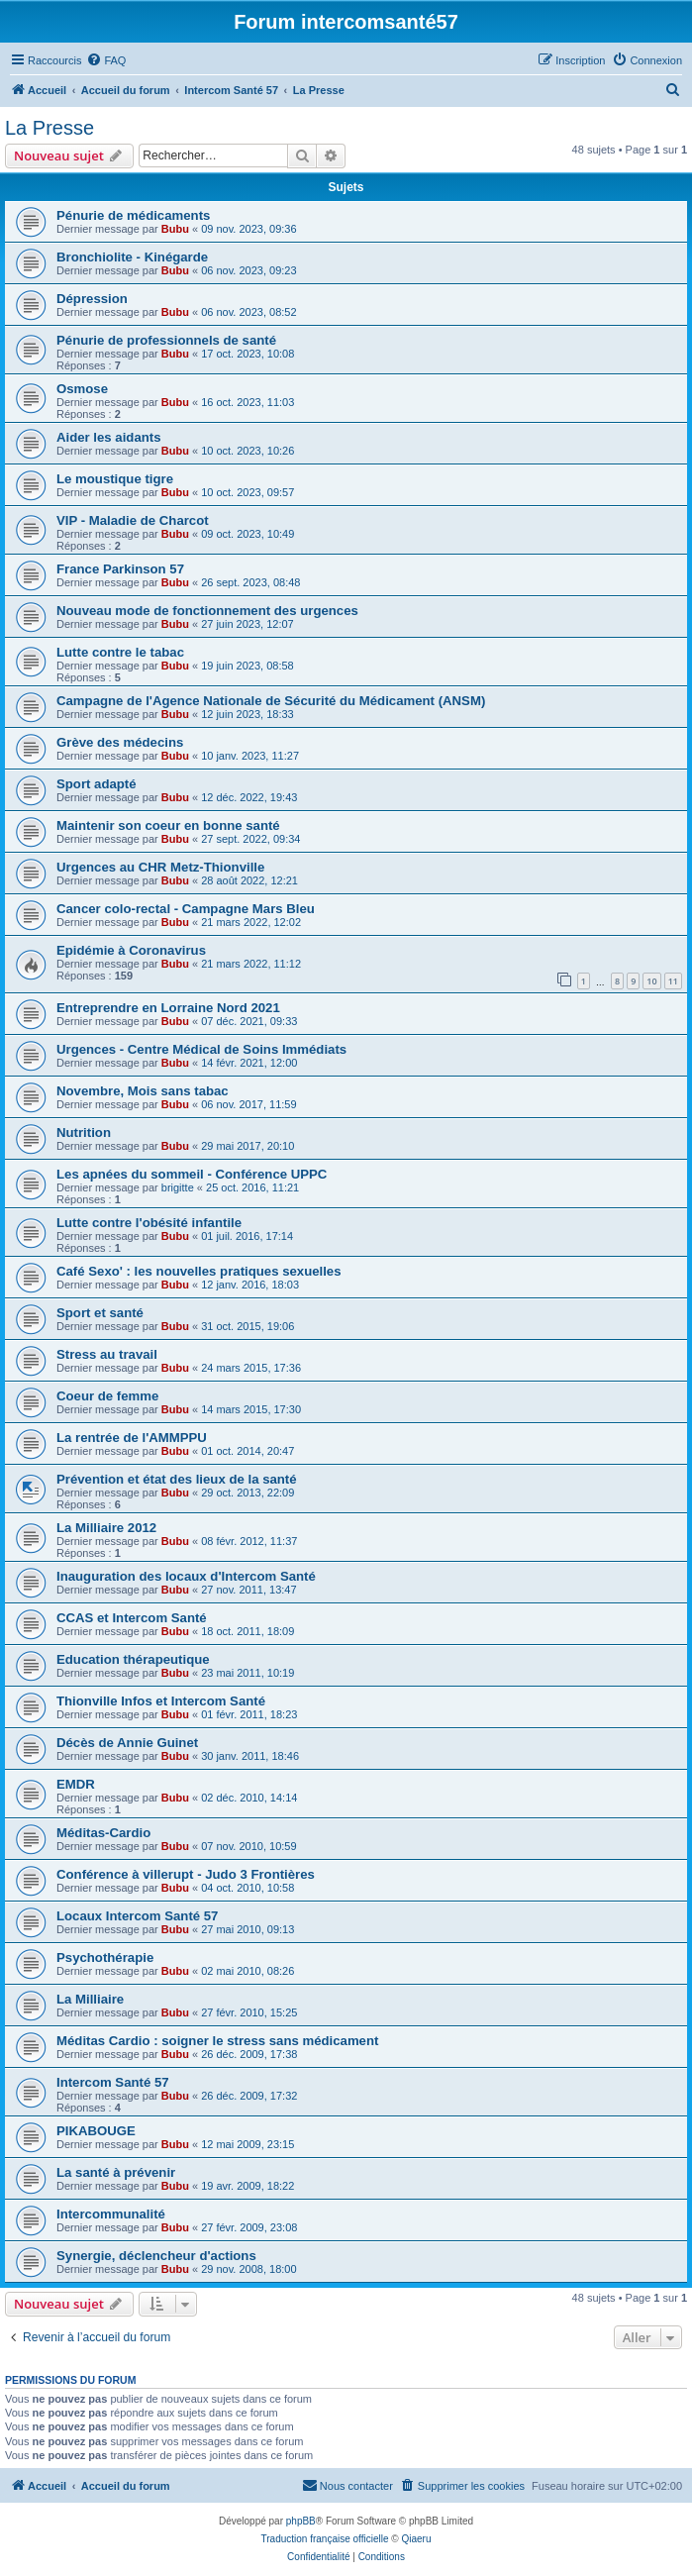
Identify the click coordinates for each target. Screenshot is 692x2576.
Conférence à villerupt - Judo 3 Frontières (185, 1874)
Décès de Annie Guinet (127, 1742)
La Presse (49, 128)
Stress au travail (106, 1354)
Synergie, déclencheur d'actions (156, 2255)
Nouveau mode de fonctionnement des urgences (207, 610)
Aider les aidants (108, 437)
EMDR (75, 1784)
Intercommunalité (110, 2214)
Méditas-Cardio (103, 1832)
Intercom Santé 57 (112, 2082)
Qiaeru (416, 2538)
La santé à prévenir (115, 2172)
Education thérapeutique (133, 1659)
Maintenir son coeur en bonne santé (168, 825)
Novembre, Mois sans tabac (142, 1090)
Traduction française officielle (325, 2538)
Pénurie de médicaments (133, 215)
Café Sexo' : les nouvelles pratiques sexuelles (199, 1271)
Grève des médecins (119, 742)
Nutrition (83, 1132)
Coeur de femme (107, 1396)
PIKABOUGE (96, 2130)
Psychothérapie (104, 1957)
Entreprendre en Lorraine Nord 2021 (168, 1007)
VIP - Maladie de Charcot (132, 520)
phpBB (301, 2521)
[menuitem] (106, 60)
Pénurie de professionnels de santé (166, 340)
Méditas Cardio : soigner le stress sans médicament (217, 2040)
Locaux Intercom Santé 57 (137, 1915)
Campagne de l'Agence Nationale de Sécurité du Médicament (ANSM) (270, 700)
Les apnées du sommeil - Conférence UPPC (191, 1174)
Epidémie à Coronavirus (131, 950)
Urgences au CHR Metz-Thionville (160, 867)
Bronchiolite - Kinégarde (132, 257)
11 (673, 981)
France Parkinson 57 (120, 569)
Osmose (82, 388)
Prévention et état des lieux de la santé (176, 1479)
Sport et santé (100, 1312)
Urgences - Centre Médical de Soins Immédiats (201, 1049)
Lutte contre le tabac (120, 652)
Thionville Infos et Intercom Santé (160, 1701)
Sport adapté (96, 783)
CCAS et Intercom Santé (131, 1617)
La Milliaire (90, 1999)
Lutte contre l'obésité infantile (149, 1222)
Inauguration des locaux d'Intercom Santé (186, 1576)
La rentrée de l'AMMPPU (131, 1437)
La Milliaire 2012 (106, 1527)
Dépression (92, 298)
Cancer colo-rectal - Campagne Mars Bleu (185, 908)
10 (651, 981)
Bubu (175, 229)
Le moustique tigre (114, 478)
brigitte (177, 1187)
